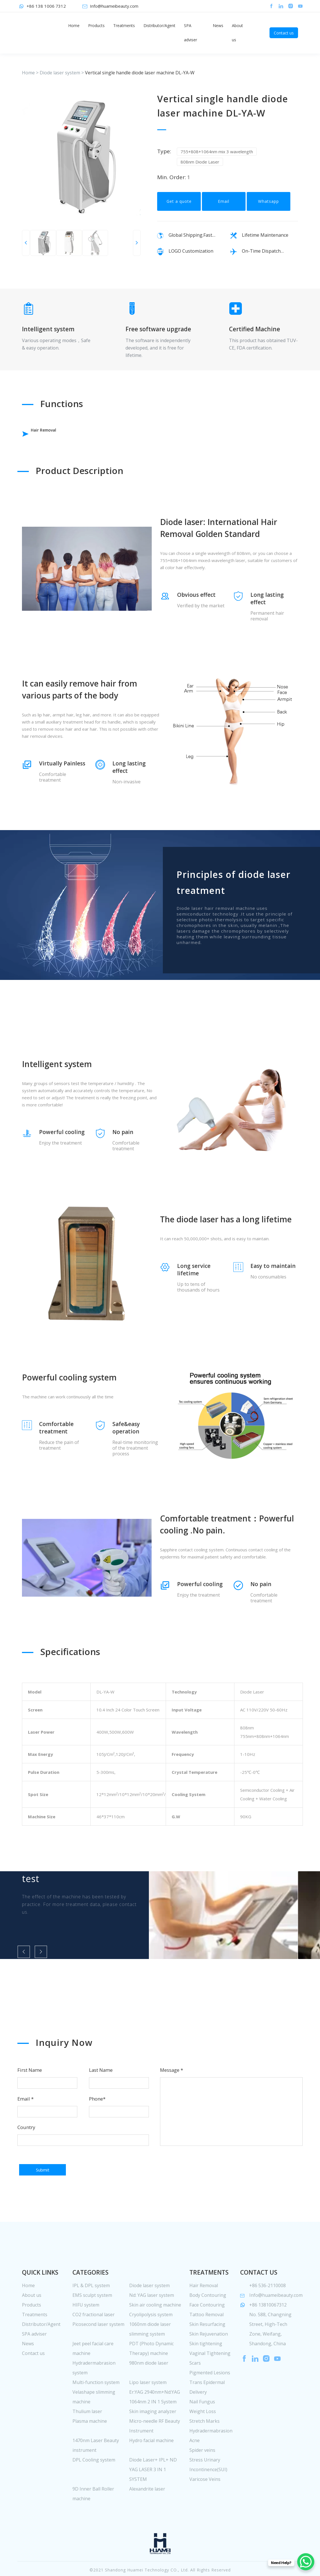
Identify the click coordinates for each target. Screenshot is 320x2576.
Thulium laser (87, 2437)
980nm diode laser (148, 2389)
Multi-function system (96, 2408)
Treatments (124, 25)
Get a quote (179, 208)
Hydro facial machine (151, 2466)
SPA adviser (190, 32)
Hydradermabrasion (210, 2457)
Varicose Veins (204, 2505)
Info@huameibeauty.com (114, 6)
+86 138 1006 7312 (46, 6)
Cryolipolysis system (151, 2341)
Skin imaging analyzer (152, 2437)
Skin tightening (205, 2370)
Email (224, 208)
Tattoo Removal (206, 2341)
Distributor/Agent (159, 25)
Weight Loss (202, 2437)
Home (74, 25)
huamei (43, 33)
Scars (195, 2389)
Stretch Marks (204, 2447)
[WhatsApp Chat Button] (305, 2561)
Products (96, 25)
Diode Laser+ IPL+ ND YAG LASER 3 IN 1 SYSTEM (153, 2495)
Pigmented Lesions (209, 2399)
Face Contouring (207, 2331)
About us (237, 32)
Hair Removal (55, 434)
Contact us (284, 33)
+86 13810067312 (268, 2331)
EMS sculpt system (92, 2321)
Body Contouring (207, 2321)
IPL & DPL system (91, 2312)
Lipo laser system (148, 2408)
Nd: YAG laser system (151, 2321)
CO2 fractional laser (93, 2341)
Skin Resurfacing (207, 2350)
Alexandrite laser (147, 2515)
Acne (194, 2466)
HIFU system (85, 2331)
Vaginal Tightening (209, 2379)
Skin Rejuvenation (208, 2360)
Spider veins (202, 2476)
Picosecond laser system (98, 2350)
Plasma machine (89, 2447)
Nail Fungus (202, 2428)
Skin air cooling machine (155, 2331)
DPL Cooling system (93, 2486)
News (218, 25)
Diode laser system (60, 73)
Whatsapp (268, 208)
